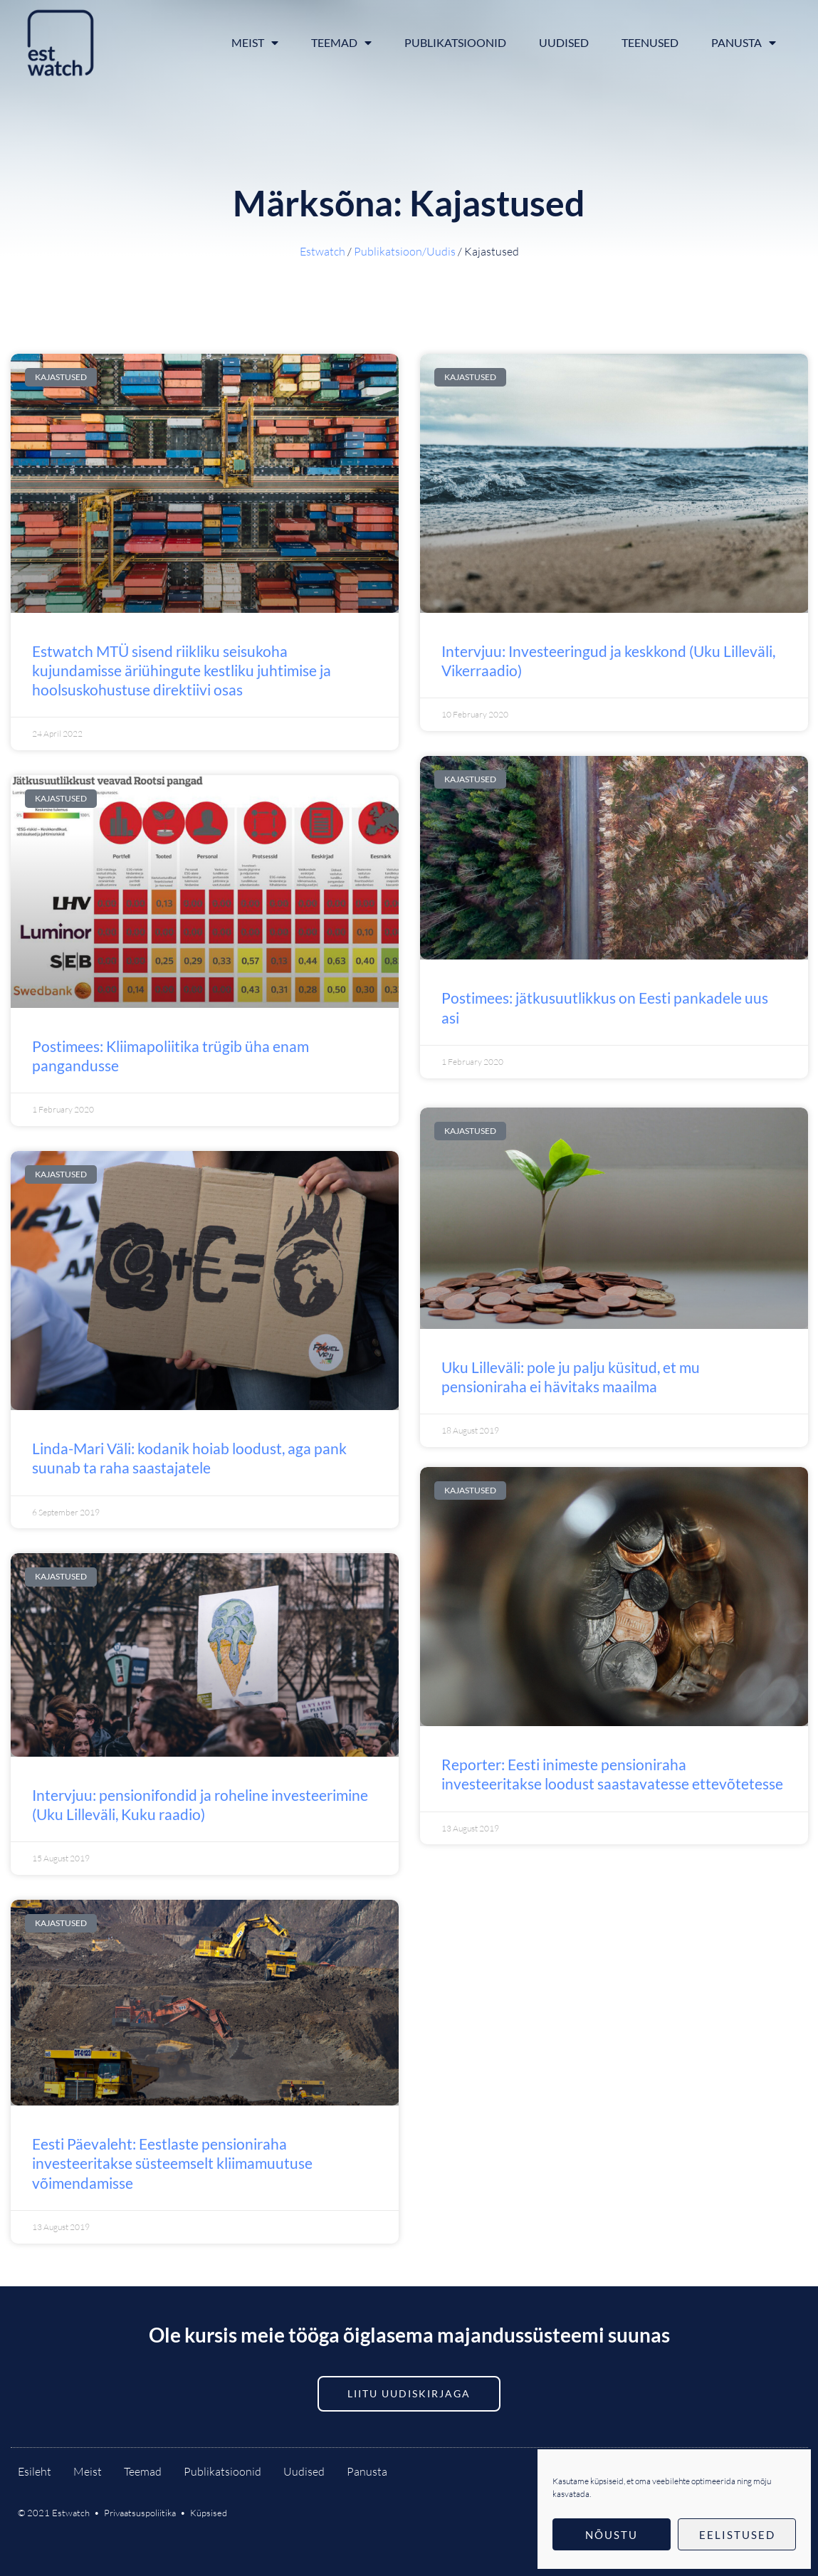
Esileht (34, 2471)
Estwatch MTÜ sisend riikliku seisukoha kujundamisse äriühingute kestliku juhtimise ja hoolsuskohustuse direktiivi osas (181, 670)
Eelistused (737, 2534)
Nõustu (611, 2534)
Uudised (564, 42)
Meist (254, 43)
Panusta (743, 43)
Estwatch (322, 251)
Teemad (341, 43)
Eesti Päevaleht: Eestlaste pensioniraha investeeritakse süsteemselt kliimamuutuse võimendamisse (172, 2163)
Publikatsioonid (455, 42)
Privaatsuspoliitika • (147, 2512)
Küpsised (208, 2512)
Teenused (650, 42)
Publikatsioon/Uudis (405, 251)
